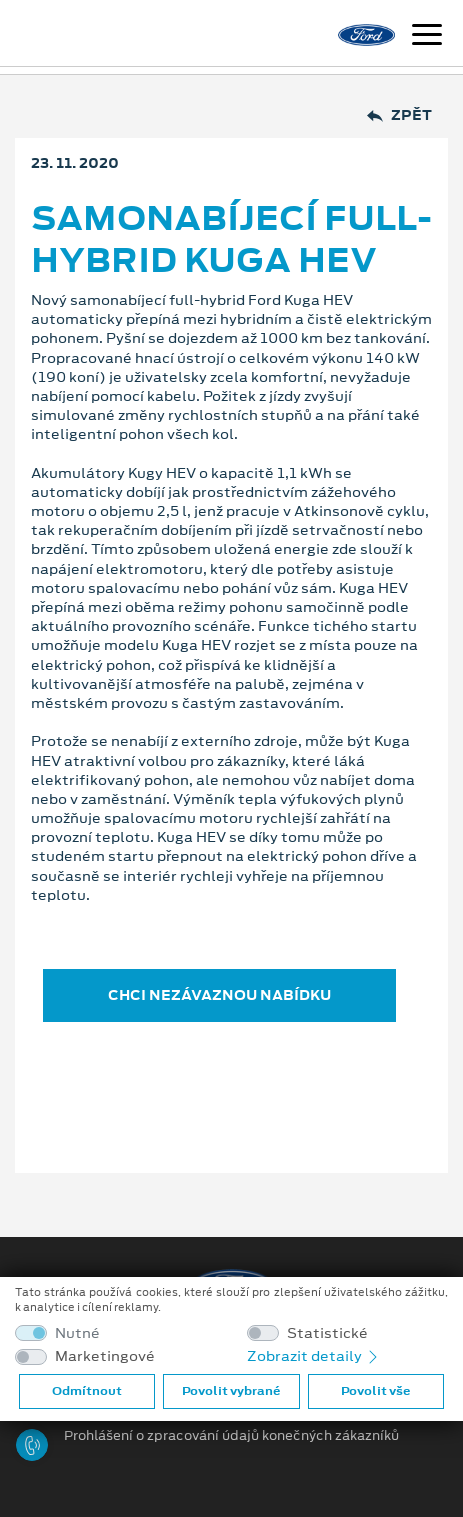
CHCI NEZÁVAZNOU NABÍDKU (219, 995)
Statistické (327, 1333)
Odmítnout (87, 1391)
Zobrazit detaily (314, 1356)
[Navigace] (427, 37)
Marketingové (105, 1356)
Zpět (399, 115)
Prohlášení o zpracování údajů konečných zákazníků (231, 1436)
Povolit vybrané (231, 1391)
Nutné (77, 1333)
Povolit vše (375, 1391)
